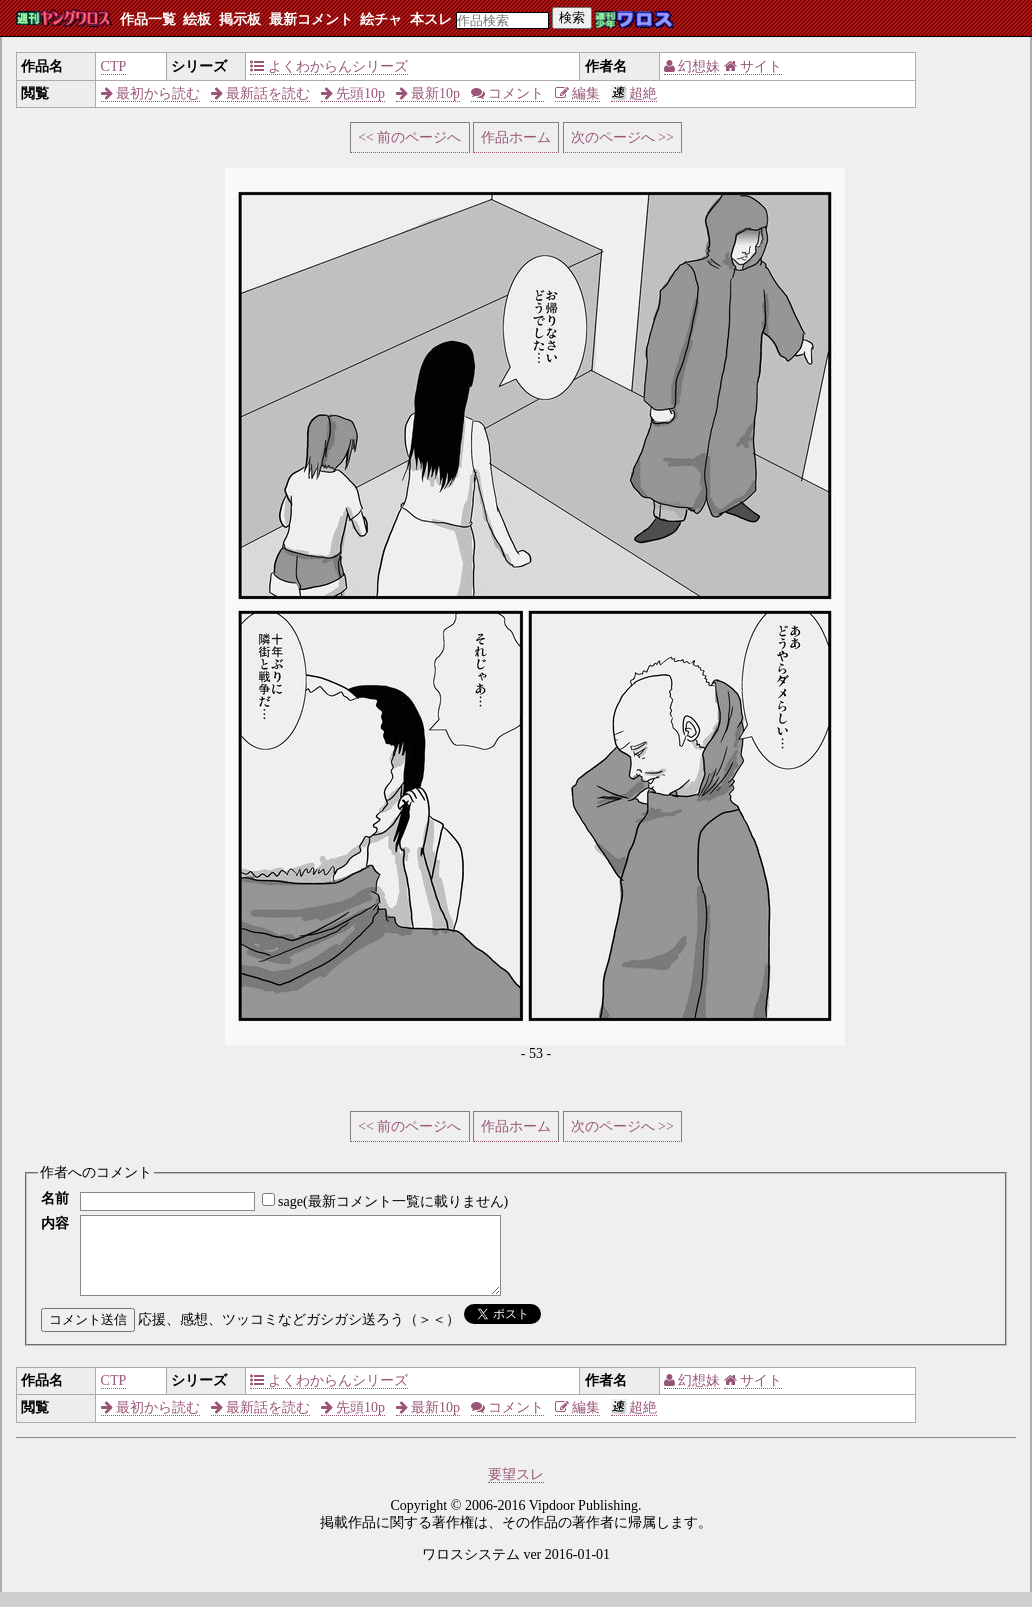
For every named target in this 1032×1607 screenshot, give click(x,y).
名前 (55, 1198)
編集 (578, 93)
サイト (753, 66)
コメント (508, 93)
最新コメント (311, 19)
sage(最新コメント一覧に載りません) (393, 1201)
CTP (114, 66)
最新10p (428, 93)
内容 (55, 1223)
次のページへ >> (622, 137)
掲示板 (240, 19)
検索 (572, 17)
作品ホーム (516, 137)
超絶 (634, 93)
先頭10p (353, 93)
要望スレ (516, 1489)
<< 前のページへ (409, 137)
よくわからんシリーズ (329, 66)
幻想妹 (692, 66)
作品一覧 (148, 19)
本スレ (431, 19)
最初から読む (151, 93)
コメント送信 (88, 1334)
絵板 (197, 19)
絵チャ (381, 19)
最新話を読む (261, 93)
